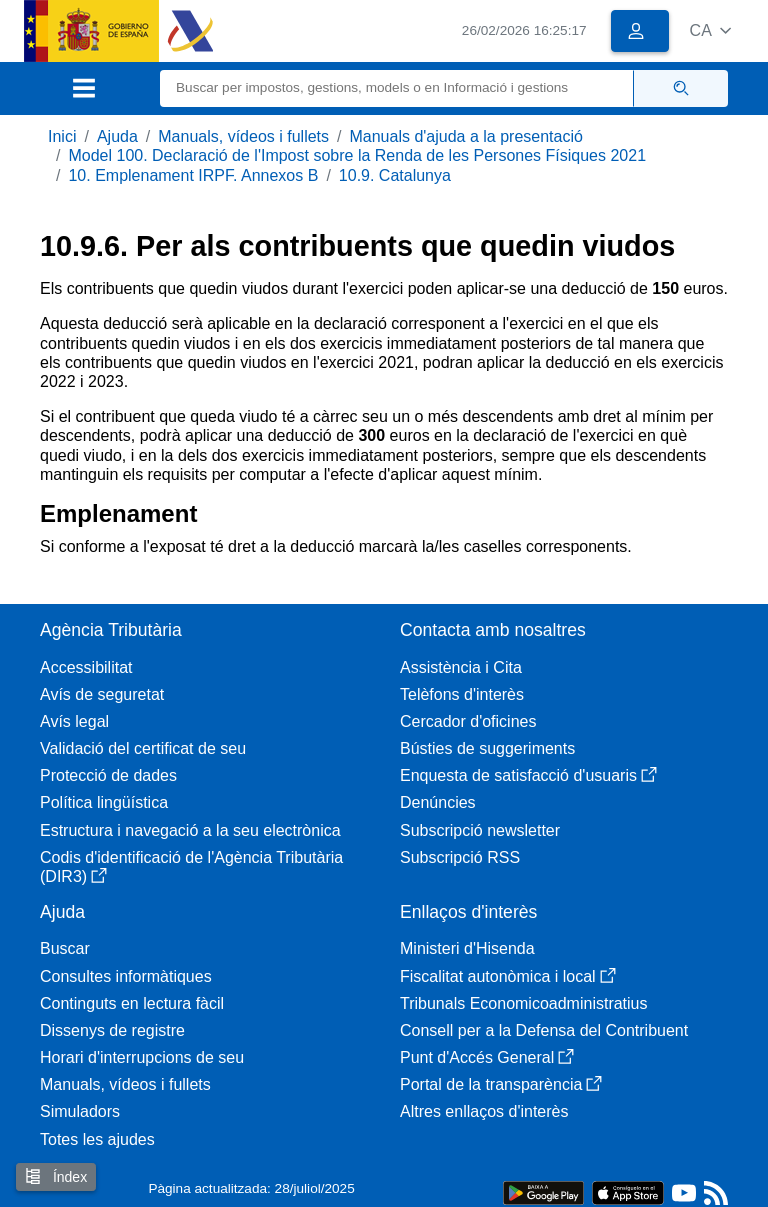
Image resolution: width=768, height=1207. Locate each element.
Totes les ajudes (97, 1139)
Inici (62, 136)
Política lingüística (104, 802)
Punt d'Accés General (487, 1057)
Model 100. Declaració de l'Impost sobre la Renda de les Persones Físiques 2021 (357, 155)
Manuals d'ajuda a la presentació (465, 136)
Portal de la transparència (501, 1084)
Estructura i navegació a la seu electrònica (190, 830)
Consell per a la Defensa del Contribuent (544, 1030)
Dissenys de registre (112, 1030)
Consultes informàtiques (126, 976)
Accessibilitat (86, 667)
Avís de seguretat (102, 694)
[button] (710, 30)
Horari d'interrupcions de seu (142, 1057)
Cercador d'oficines (468, 721)
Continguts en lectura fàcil (132, 1003)
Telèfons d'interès (462, 694)
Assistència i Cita (461, 667)
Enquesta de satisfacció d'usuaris (528, 775)
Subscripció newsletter (480, 830)
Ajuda (117, 136)
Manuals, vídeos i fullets (243, 136)
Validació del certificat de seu (143, 748)
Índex (56, 1176)
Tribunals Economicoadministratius (524, 1003)
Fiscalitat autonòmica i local (508, 976)
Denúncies (438, 802)
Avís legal (74, 721)
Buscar (65, 948)
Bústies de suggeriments (487, 748)
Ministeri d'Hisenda (467, 948)
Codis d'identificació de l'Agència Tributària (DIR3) (191, 867)
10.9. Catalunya (395, 175)
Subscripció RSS (460, 857)
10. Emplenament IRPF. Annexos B (193, 175)
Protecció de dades (108, 775)
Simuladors (80, 1111)
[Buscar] (397, 88)
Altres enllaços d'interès (484, 1111)
